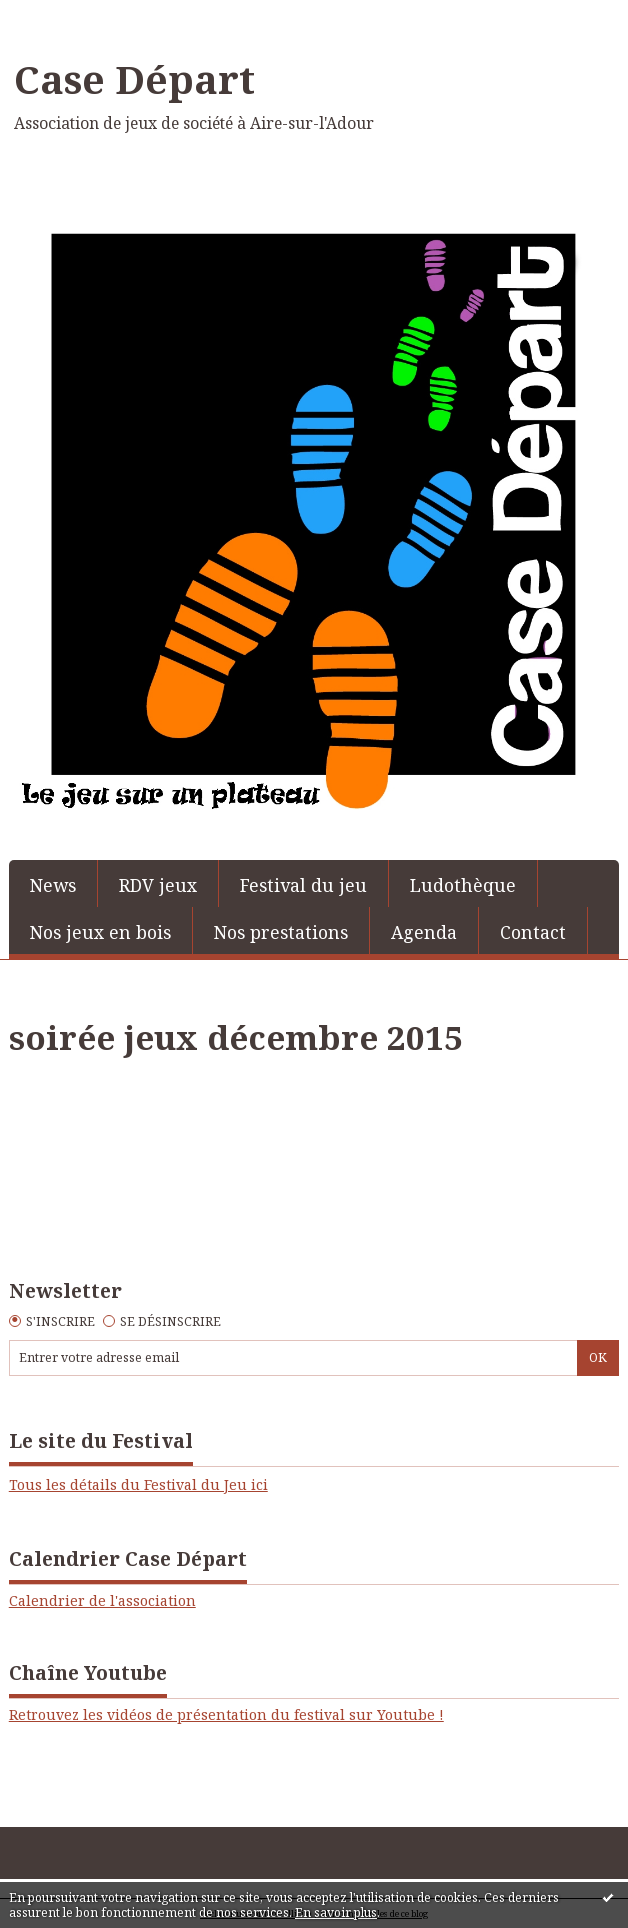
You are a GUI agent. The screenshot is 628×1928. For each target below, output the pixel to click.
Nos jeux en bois (100, 932)
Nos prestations (281, 932)
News (53, 885)
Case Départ (134, 79)
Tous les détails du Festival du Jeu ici (138, 1484)
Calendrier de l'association (102, 1600)
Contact (533, 932)
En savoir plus (336, 1912)
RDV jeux (158, 885)
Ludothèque (463, 885)
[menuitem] (53, 883)
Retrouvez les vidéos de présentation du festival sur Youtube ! (226, 1714)
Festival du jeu (303, 885)
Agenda (424, 932)
